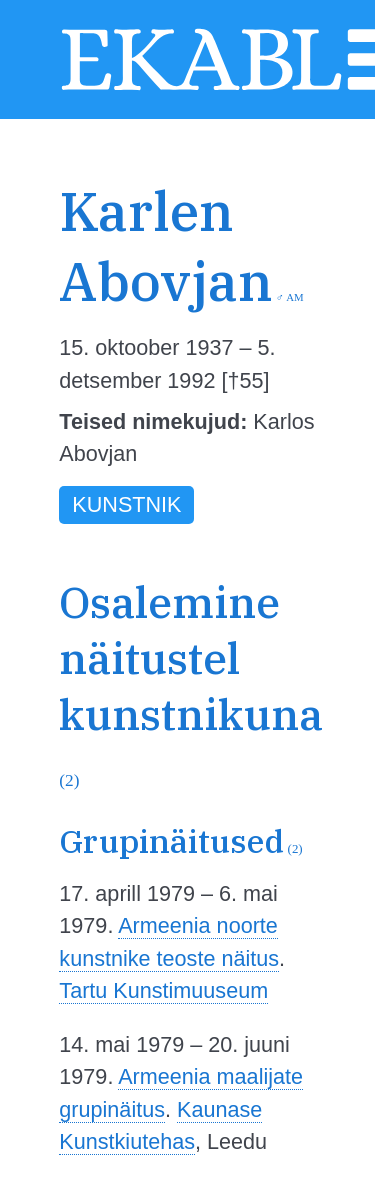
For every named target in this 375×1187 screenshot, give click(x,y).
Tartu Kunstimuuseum (163, 990)
